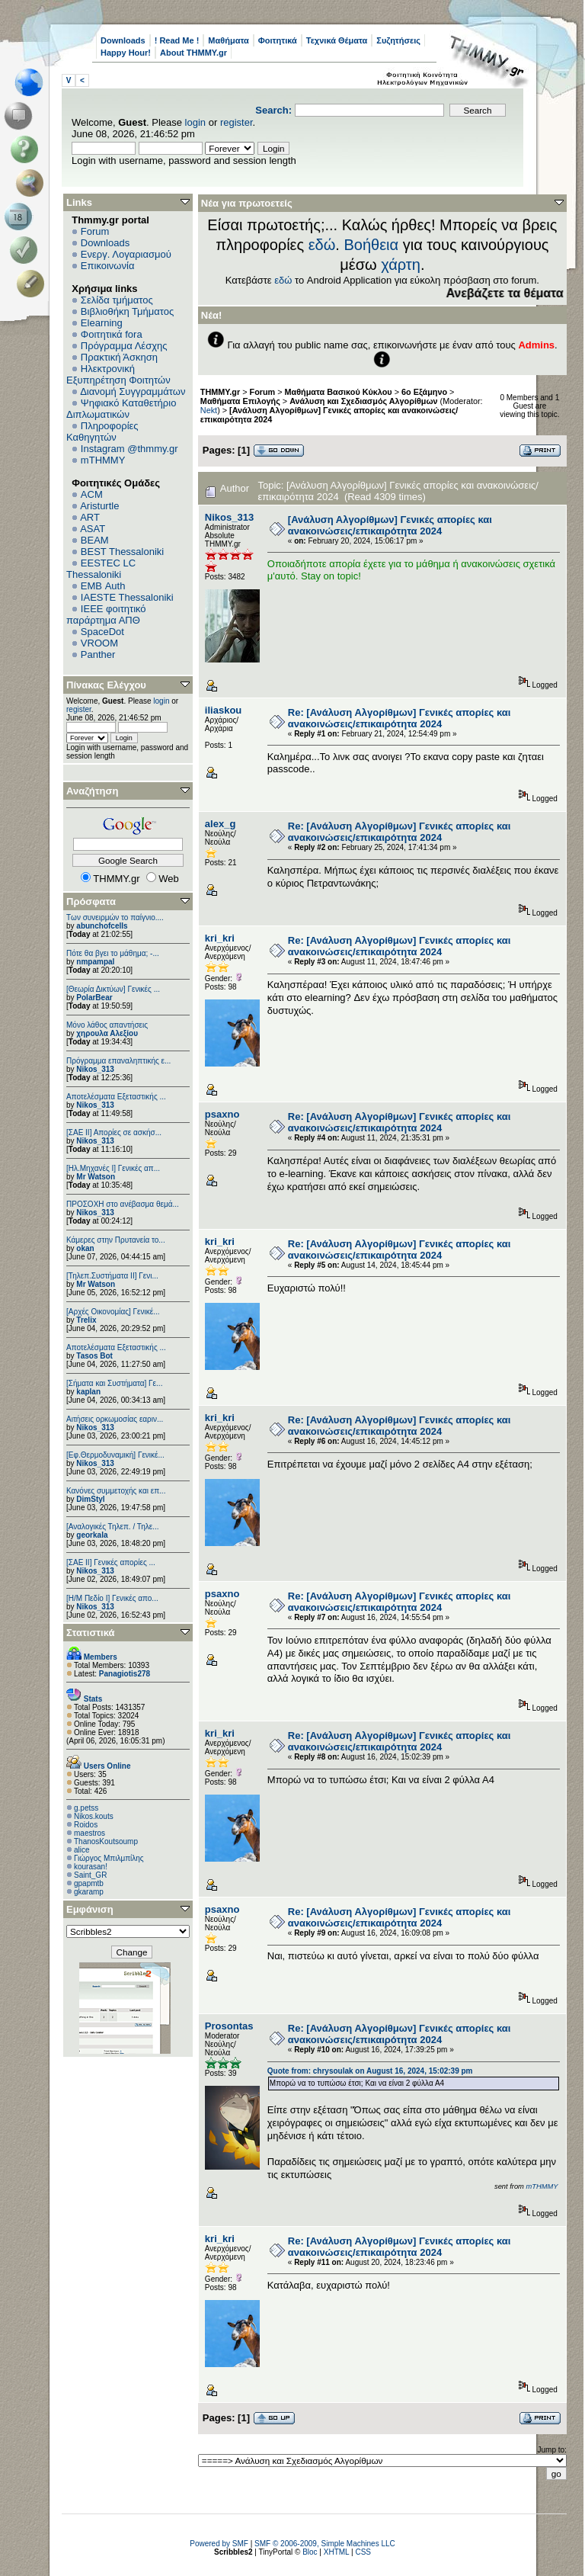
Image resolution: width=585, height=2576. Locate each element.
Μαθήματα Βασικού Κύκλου (338, 391)
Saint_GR (90, 1875)
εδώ (322, 244)
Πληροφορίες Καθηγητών (102, 431)
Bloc (309, 2552)
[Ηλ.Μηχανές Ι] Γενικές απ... (113, 1168)
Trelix (86, 1320)
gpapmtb (89, 1883)
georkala (91, 1535)
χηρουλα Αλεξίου (107, 1033)
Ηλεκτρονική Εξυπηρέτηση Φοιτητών (118, 374)
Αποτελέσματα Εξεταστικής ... (116, 1096)
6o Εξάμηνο (424, 391)
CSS (363, 2552)
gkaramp (89, 1892)
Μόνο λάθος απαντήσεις (107, 1025)
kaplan (88, 1391)
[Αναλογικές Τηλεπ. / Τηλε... (112, 1526)
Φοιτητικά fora (111, 334)
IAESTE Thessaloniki (127, 597)
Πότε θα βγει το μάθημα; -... (112, 953)
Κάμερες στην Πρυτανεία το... (115, 1240)
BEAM (95, 540)
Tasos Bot (94, 1356)
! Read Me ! (177, 40)
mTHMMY (103, 460)
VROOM (99, 643)
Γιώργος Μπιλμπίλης (109, 1858)
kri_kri (220, 938)
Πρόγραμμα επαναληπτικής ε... (118, 1061)
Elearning (102, 323)
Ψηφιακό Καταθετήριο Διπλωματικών (121, 408)
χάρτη (400, 264)
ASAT (92, 528)
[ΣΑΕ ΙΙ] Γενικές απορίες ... (110, 1562)
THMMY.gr (220, 391)
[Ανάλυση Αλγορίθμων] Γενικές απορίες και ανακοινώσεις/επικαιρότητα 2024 (390, 525)
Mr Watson (95, 1177)
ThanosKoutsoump (106, 1841)
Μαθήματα (228, 40)
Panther (98, 654)
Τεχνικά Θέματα (337, 40)
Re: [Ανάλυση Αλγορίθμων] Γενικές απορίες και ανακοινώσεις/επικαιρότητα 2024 (399, 718)
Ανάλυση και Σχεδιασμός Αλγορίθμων (363, 401)
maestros (89, 1833)
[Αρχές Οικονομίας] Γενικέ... (113, 1311)
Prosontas (229, 2026)
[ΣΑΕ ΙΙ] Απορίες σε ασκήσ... (113, 1132)
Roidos (86, 1825)
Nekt (208, 410)
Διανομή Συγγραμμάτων (132, 391)
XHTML (337, 2552)
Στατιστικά (90, 1632)
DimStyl (90, 1499)
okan (85, 1248)
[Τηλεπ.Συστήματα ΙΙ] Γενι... (112, 1276)
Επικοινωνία (108, 265)
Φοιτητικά (277, 40)
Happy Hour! (126, 52)
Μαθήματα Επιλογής (240, 401)
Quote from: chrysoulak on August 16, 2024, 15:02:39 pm (370, 2071)
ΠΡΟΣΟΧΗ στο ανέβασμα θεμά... (122, 1204)
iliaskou (223, 710)
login (195, 122)
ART (90, 517)
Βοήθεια (371, 244)
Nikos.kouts (93, 1816)
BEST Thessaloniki (122, 551)
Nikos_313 (94, 1069)
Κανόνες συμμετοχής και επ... (115, 1491)
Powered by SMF (219, 2543)
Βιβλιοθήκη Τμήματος (127, 311)
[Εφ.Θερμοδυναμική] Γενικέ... (115, 1455)
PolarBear (94, 997)
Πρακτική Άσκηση (119, 357)
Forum (95, 231)
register (236, 122)
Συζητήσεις (398, 40)
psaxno (222, 1114)
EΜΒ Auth (103, 586)
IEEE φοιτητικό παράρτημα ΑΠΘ (106, 614)
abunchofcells (101, 926)
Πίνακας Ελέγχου (106, 685)
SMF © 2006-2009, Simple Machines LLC (324, 2543)
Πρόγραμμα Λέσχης (124, 345)
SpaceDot (102, 631)
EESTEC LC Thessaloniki (101, 568)
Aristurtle (99, 506)
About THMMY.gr (193, 52)
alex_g (220, 823)
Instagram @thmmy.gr (129, 448)
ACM (92, 494)
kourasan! (90, 1866)
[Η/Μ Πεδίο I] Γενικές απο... (112, 1598)
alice (82, 1850)
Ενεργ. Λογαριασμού (126, 254)
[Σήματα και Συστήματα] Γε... (114, 1383)
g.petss (86, 1808)
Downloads (123, 40)
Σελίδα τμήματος (117, 300)
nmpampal (95, 962)
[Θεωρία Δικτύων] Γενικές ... (113, 989)
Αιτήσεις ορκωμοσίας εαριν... (114, 1419)
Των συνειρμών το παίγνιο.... (115, 917)
